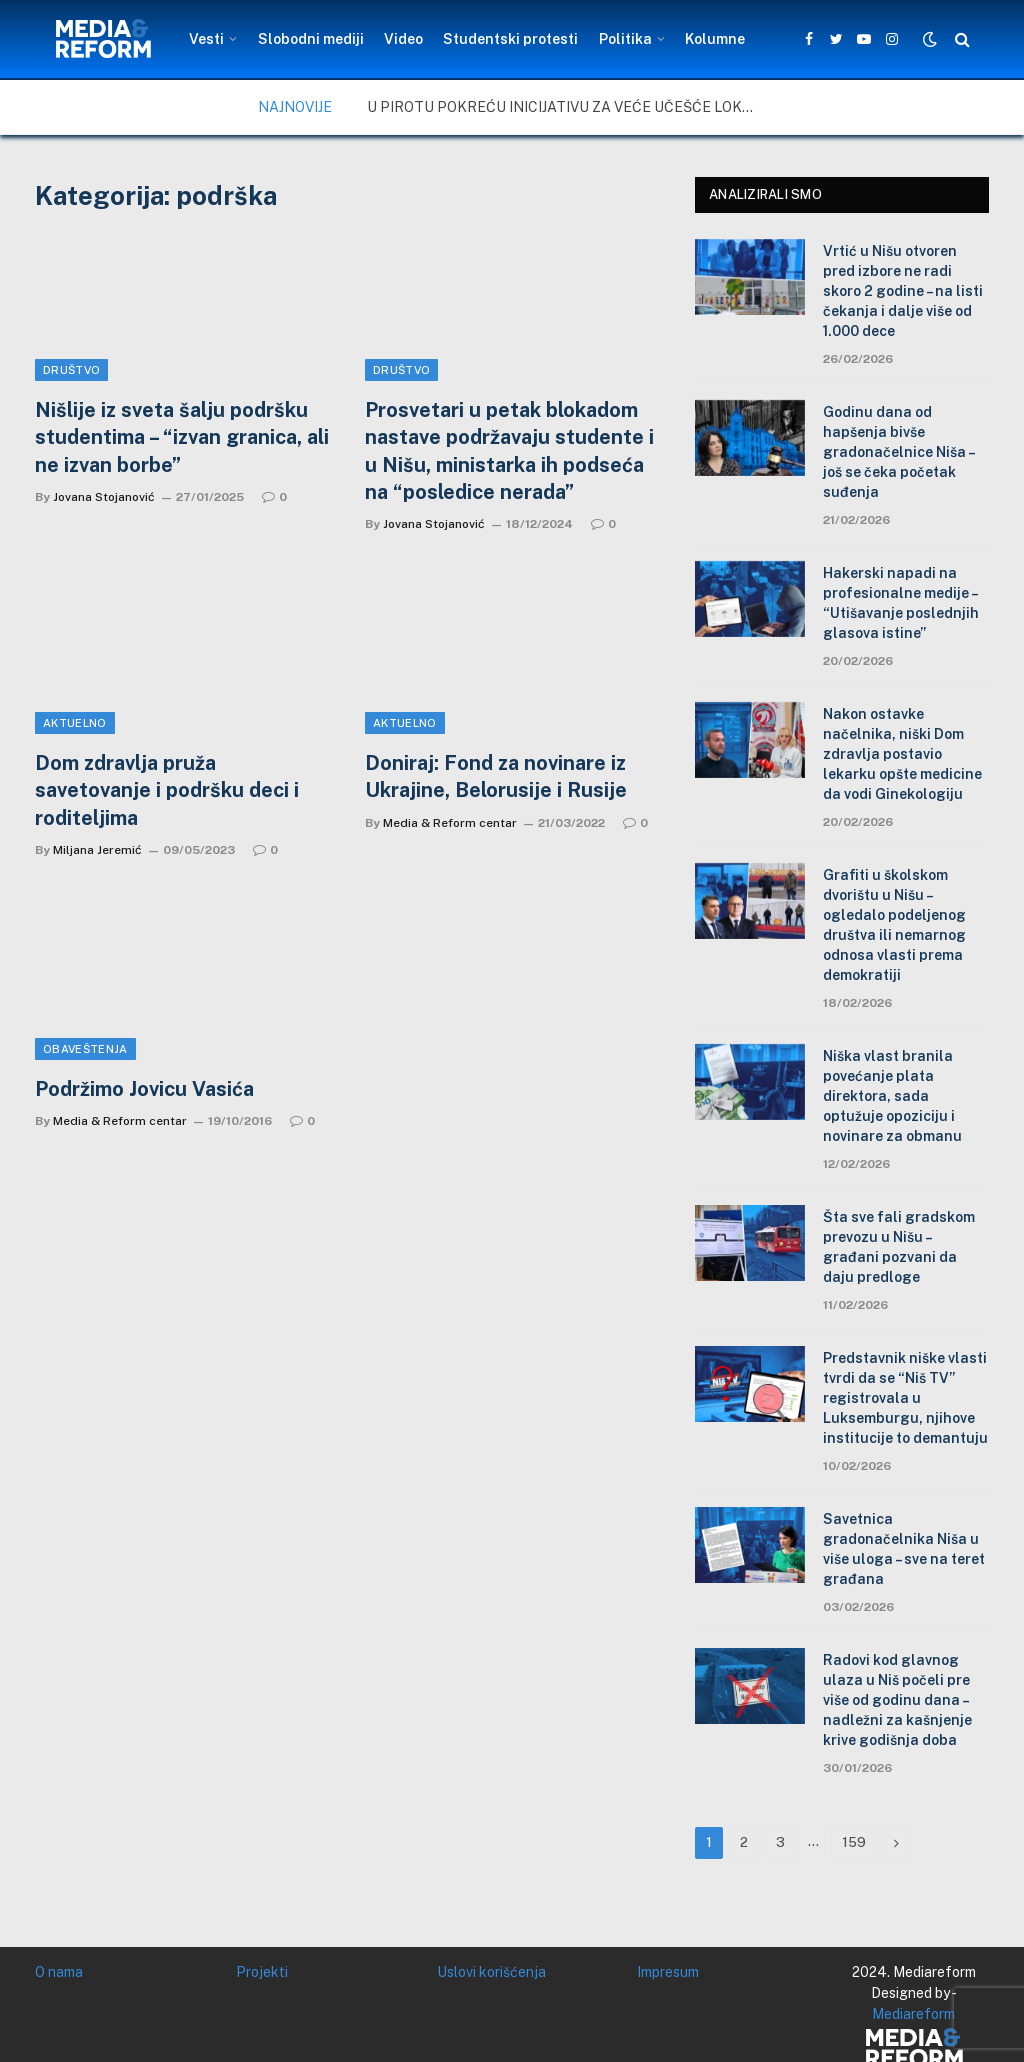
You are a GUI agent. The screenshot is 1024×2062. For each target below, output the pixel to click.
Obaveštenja (85, 1049)
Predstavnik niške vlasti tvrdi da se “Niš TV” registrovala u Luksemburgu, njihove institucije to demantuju (905, 1398)
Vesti (206, 39)
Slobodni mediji (311, 39)
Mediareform (913, 2014)
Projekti (262, 1972)
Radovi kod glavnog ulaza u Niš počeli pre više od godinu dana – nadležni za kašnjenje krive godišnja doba (897, 1700)
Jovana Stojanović (104, 497)
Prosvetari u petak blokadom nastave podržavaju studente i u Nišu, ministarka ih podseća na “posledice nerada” (509, 451)
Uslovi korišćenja (491, 1972)
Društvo (71, 370)
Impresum (668, 1972)
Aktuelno (75, 723)
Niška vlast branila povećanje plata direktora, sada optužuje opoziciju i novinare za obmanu (892, 1096)
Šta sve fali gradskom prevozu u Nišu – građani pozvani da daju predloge (899, 1247)
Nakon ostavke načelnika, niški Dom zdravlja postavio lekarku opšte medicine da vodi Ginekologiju (902, 754)
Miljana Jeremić (97, 850)
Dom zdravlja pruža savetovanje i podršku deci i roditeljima (167, 790)
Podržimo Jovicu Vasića (144, 1089)
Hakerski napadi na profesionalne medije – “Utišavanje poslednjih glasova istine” (901, 603)
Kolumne (715, 39)
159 (854, 1842)
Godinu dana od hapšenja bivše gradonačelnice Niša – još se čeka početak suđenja (898, 452)
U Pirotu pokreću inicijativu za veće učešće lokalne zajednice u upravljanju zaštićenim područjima (567, 107)
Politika (625, 39)
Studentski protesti (510, 39)
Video (403, 39)
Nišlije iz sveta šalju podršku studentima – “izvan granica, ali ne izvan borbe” (182, 437)
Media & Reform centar (450, 823)
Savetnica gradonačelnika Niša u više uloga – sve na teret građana (904, 1549)
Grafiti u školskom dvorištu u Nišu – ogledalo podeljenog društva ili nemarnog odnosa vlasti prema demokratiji (894, 925)
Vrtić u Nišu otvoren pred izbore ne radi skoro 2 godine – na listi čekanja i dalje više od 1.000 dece (903, 291)
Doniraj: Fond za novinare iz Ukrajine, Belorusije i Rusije (496, 776)
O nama (59, 1972)
